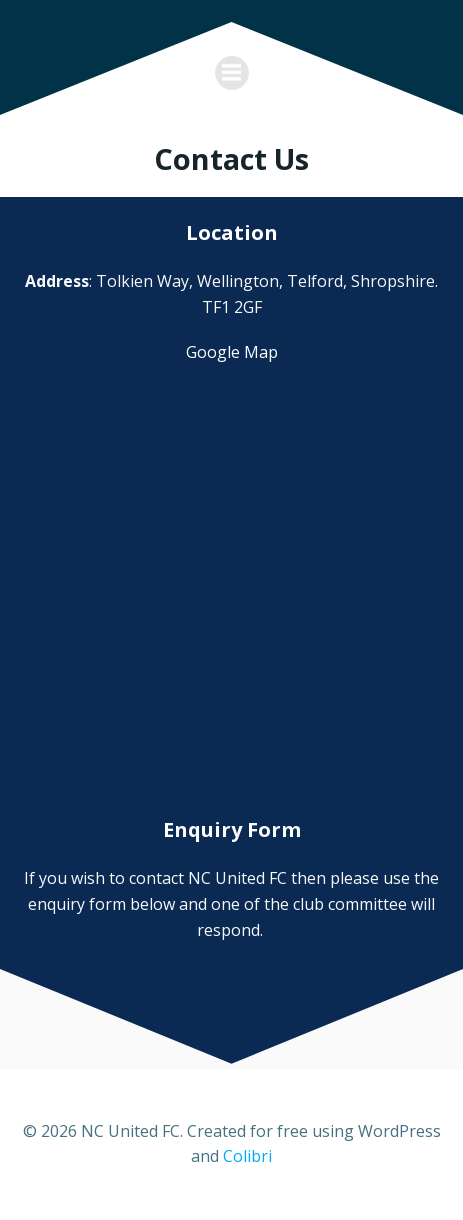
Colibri (247, 1156)
